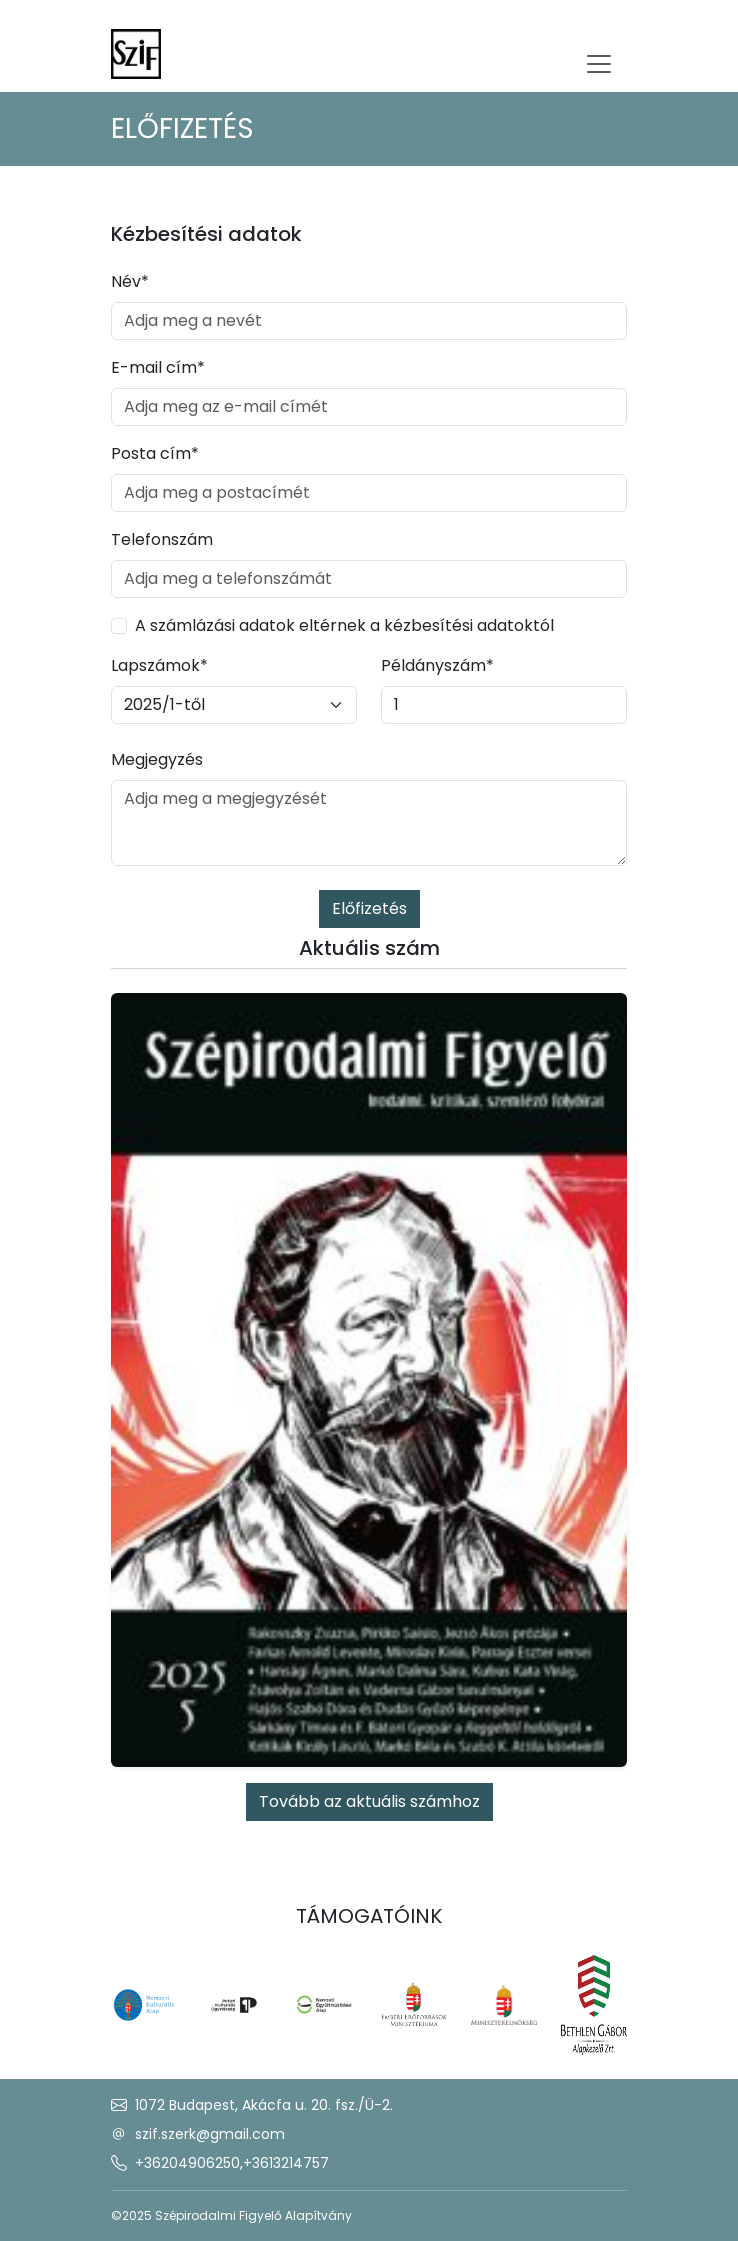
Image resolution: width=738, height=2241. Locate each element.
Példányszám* (437, 665)
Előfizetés (369, 908)
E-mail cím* (158, 367)
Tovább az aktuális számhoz (369, 1801)
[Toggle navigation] (599, 64)
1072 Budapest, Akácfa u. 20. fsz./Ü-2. (264, 2105)
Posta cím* (155, 453)
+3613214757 (286, 2163)
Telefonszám (162, 539)
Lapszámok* (159, 665)
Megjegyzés (157, 759)
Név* (130, 281)
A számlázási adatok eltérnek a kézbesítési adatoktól (344, 625)
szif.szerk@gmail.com (210, 2134)
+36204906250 (187, 2163)
